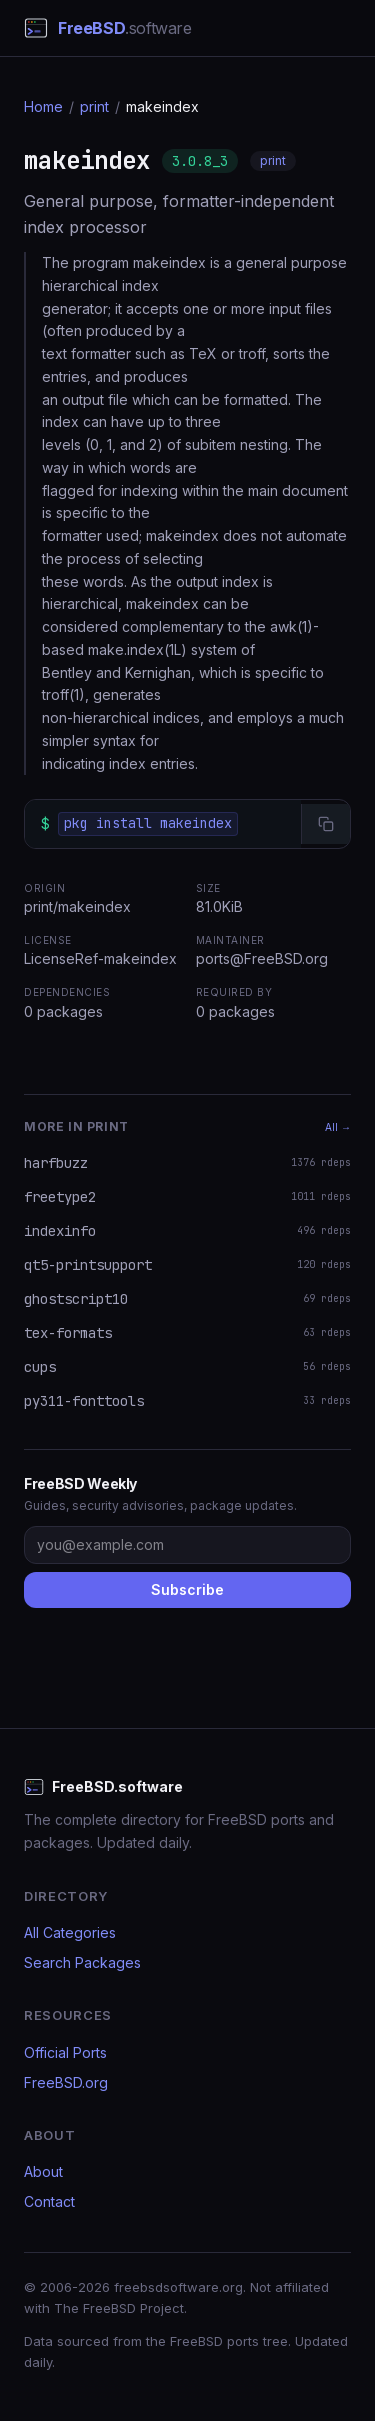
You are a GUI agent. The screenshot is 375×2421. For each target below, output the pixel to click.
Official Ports (65, 2052)
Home (43, 106)
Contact (49, 2201)
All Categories (70, 1932)
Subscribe (187, 1589)
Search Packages (82, 1962)
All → (338, 1127)
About (43, 2171)
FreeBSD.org (66, 2082)
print (94, 106)
